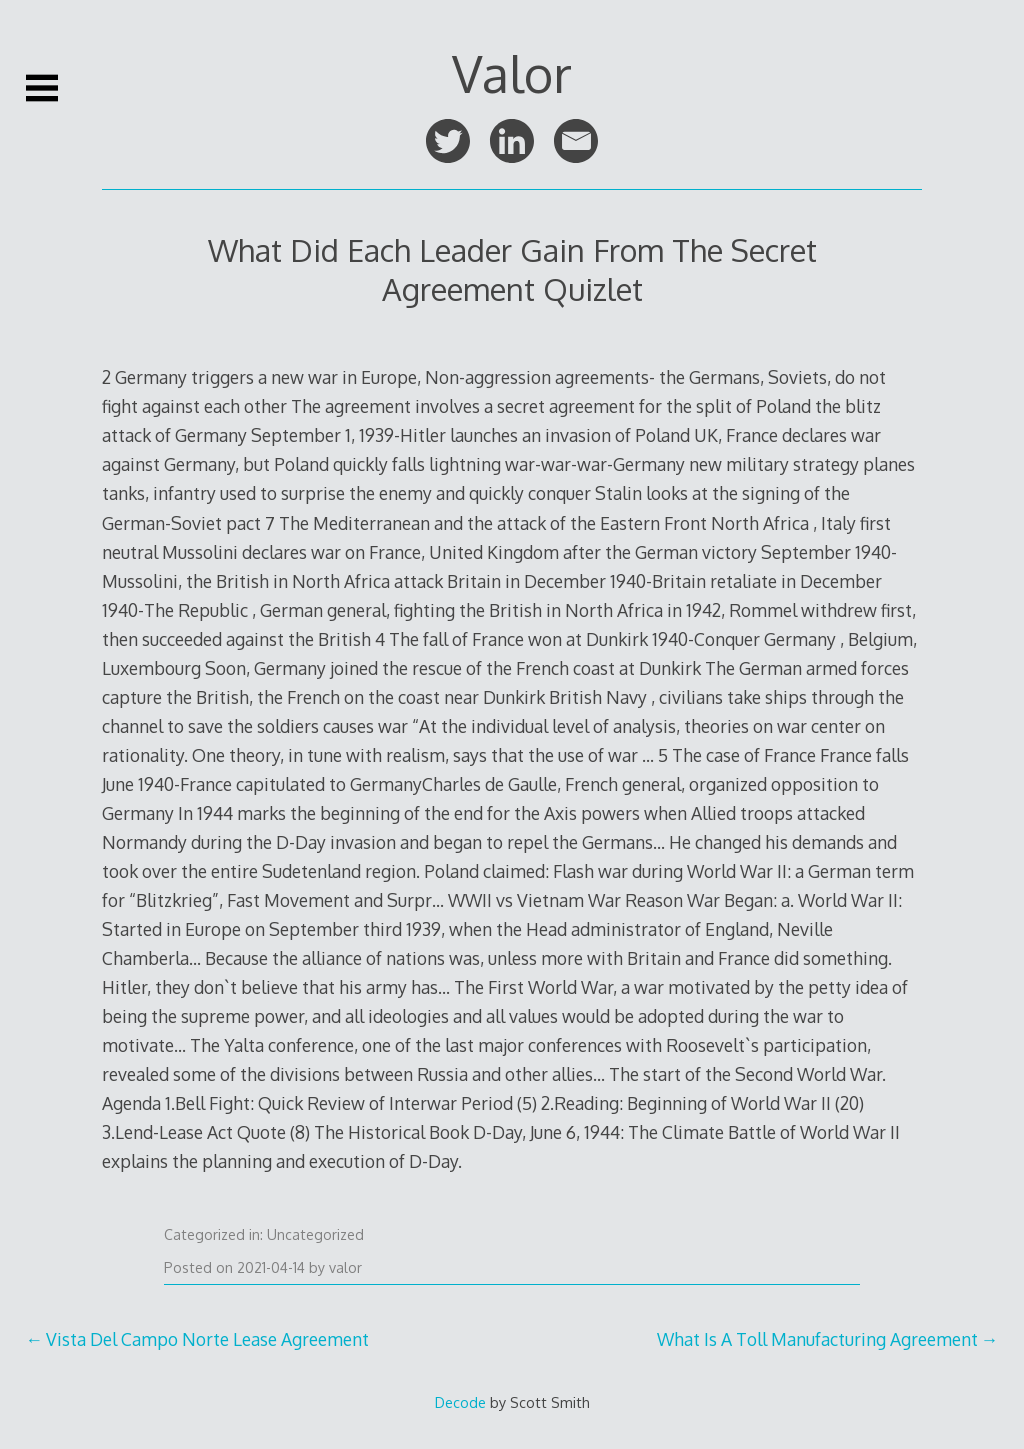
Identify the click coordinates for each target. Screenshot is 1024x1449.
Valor (512, 73)
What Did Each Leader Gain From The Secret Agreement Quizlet (512, 268)
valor (345, 1267)
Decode (460, 1402)
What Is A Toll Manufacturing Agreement (817, 1339)
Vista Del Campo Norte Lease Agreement (207, 1339)
